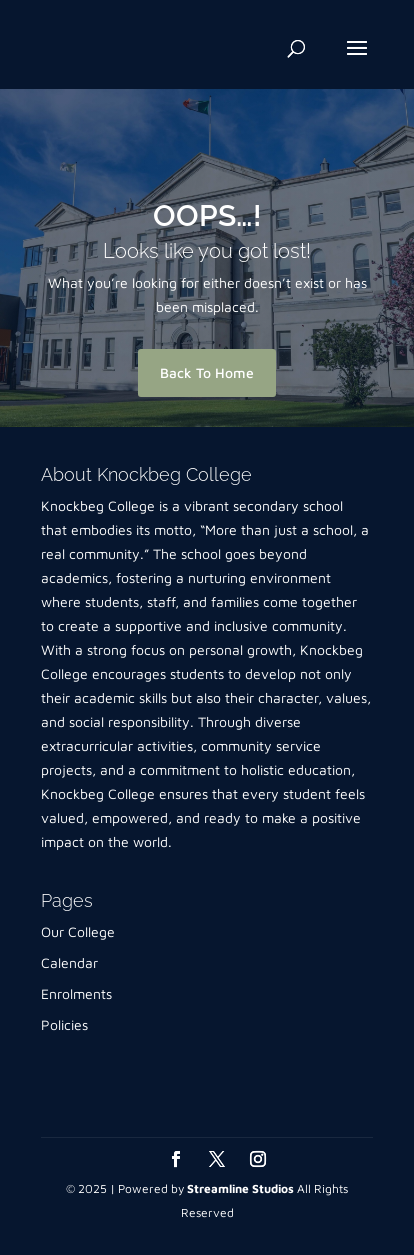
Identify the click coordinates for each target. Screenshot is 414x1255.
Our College (78, 931)
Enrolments (76, 993)
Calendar (69, 962)
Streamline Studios (240, 1188)
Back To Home (207, 372)
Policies (64, 1024)
